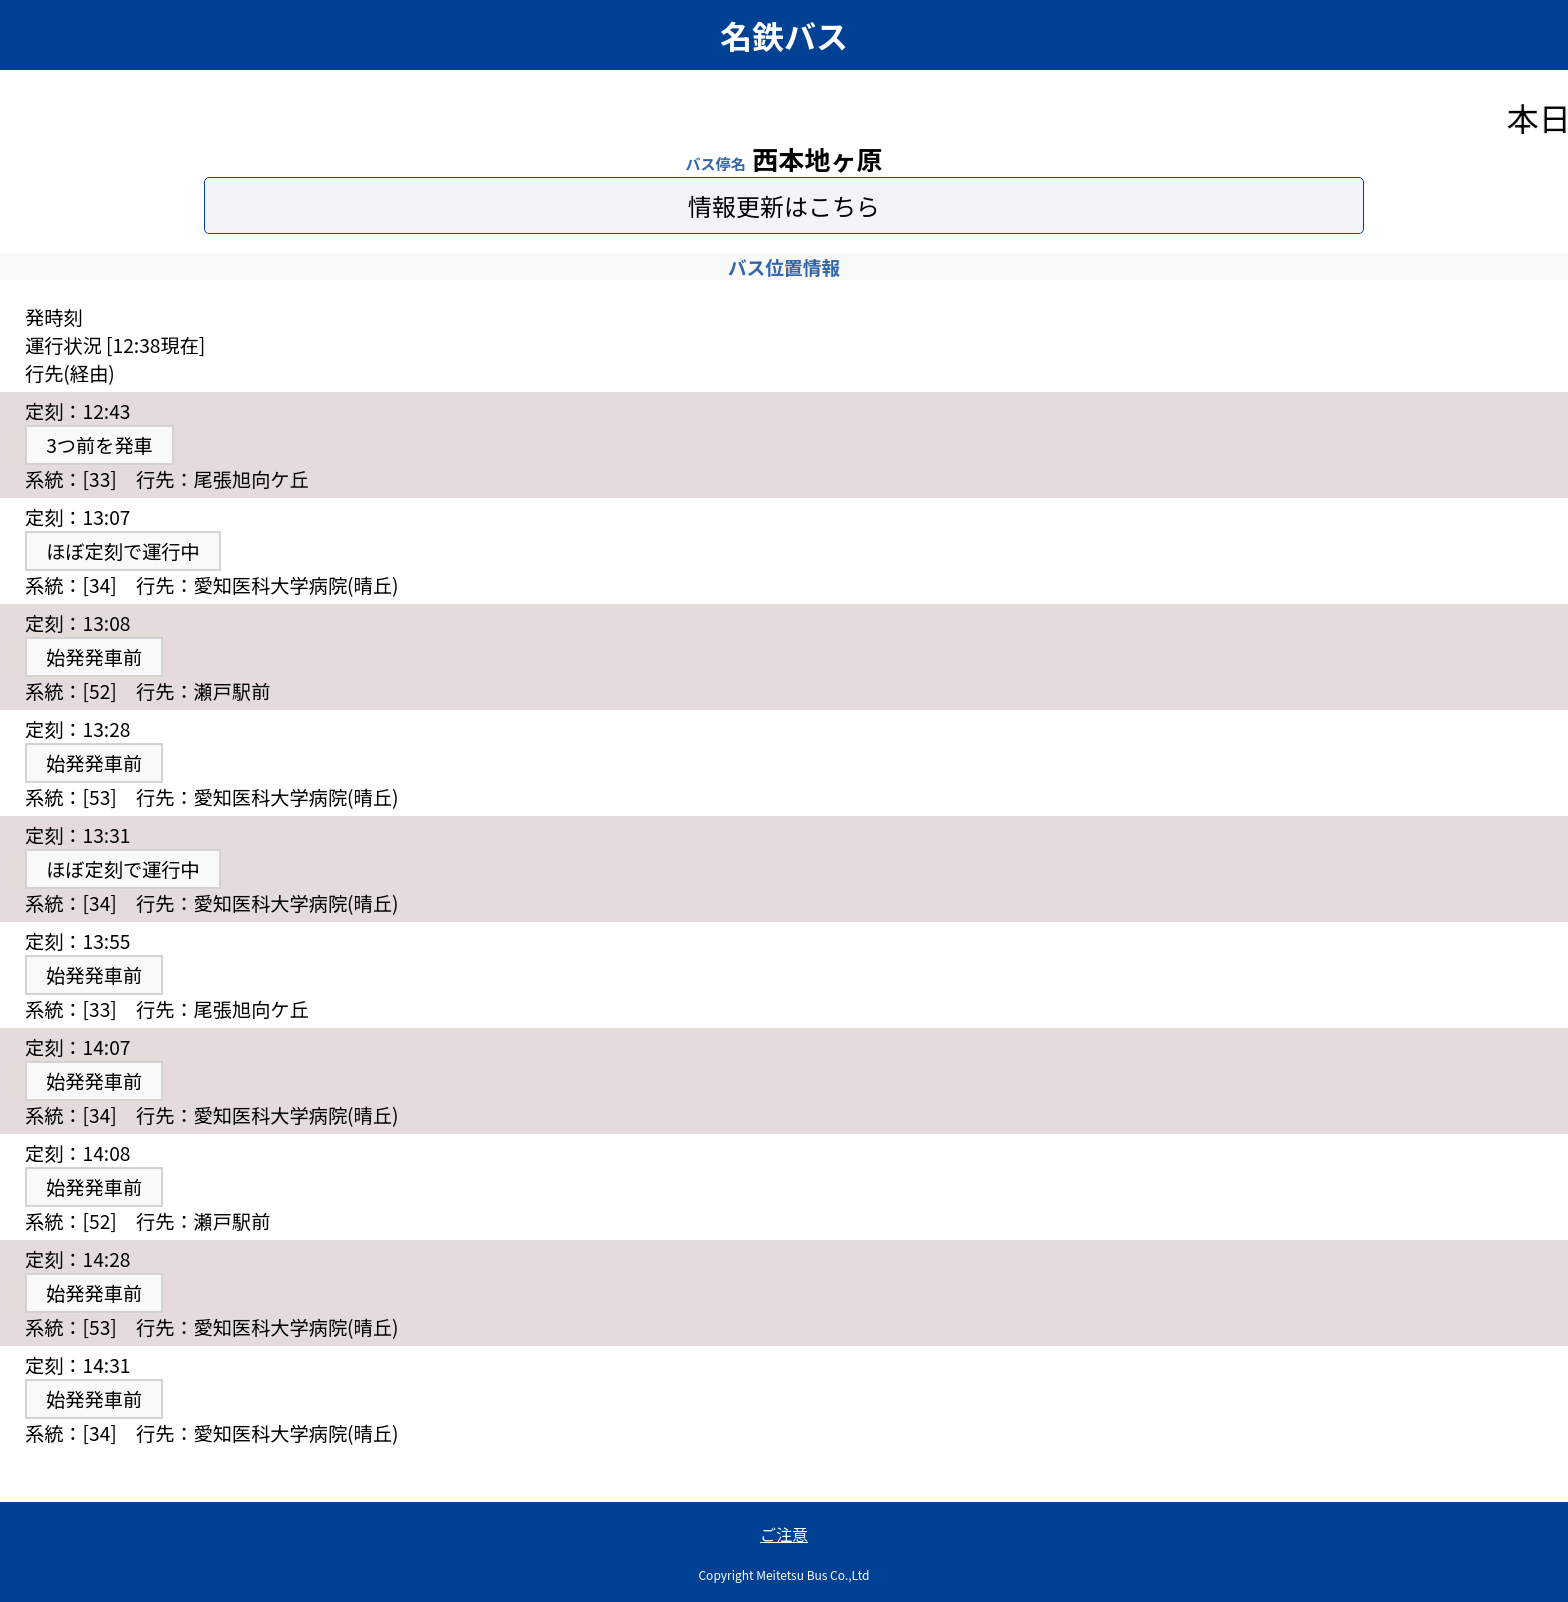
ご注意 (784, 1534)
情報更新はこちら (784, 205)
